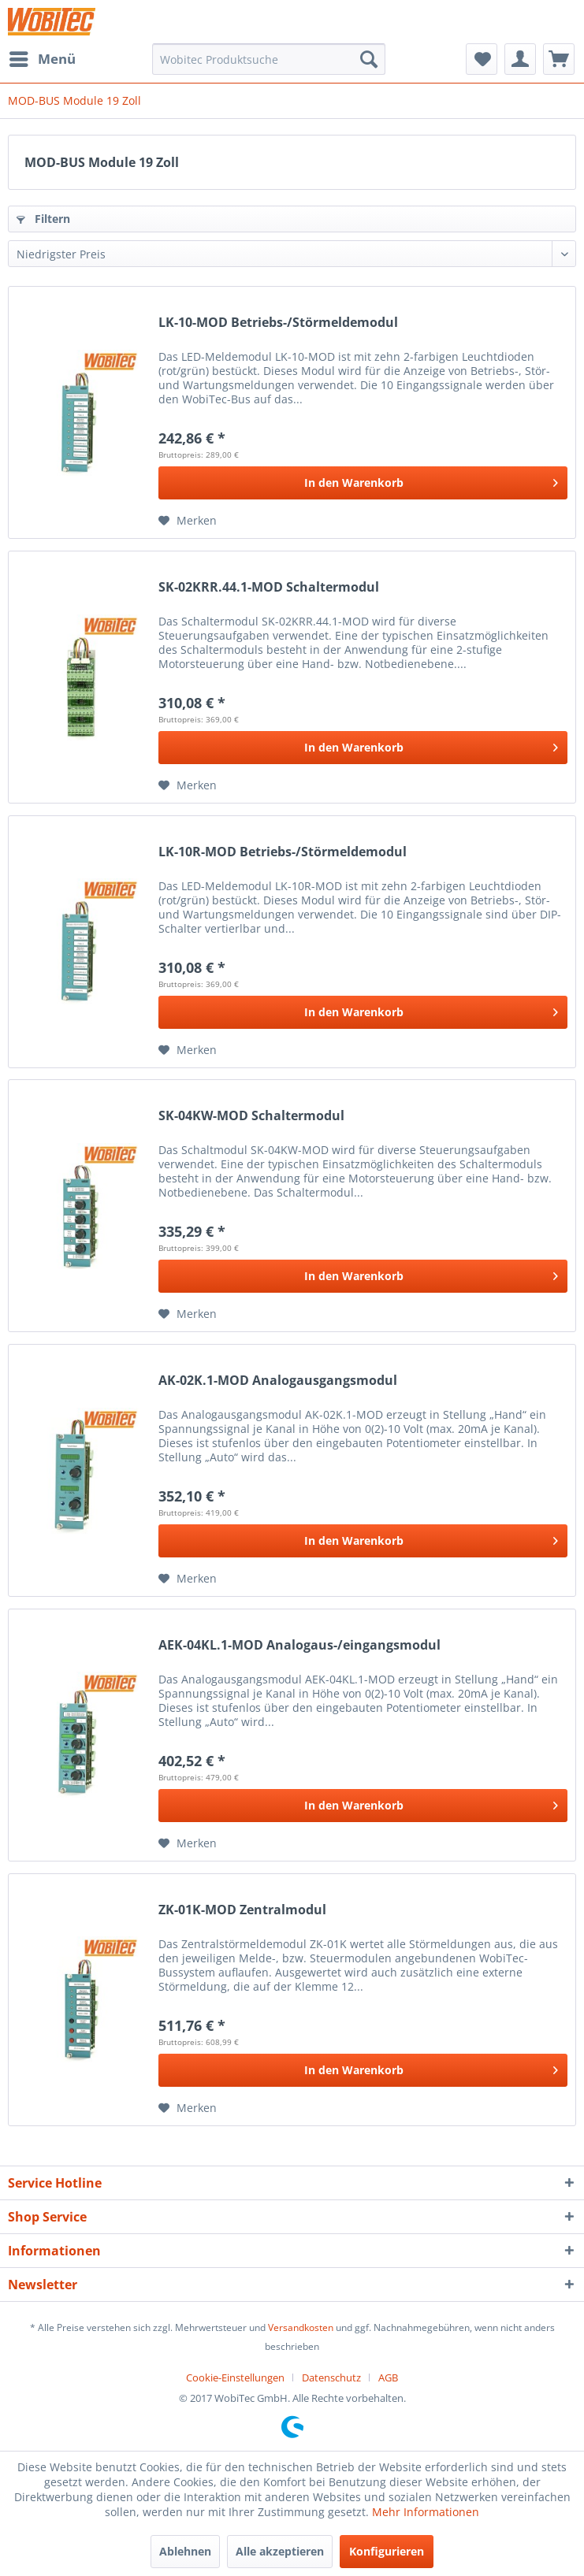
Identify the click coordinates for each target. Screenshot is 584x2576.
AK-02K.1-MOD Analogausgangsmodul (277, 1380)
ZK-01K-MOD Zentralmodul (242, 1910)
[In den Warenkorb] (362, 482)
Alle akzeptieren (280, 2551)
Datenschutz (331, 2377)
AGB (388, 2377)
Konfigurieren (386, 2551)
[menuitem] (42, 59)
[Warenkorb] (559, 59)
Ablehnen (185, 2551)
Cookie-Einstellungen (235, 2377)
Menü (42, 57)
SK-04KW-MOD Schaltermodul (251, 1116)
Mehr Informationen (425, 2511)
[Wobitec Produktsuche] (268, 59)
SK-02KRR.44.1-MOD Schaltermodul (268, 587)
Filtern (43, 218)
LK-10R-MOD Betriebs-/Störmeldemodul (282, 852)
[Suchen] (368, 59)
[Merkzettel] (481, 59)
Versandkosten (300, 2327)
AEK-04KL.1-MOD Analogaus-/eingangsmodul (299, 1645)
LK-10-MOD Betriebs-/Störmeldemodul (278, 322)
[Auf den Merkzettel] (187, 520)
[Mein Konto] (520, 59)
